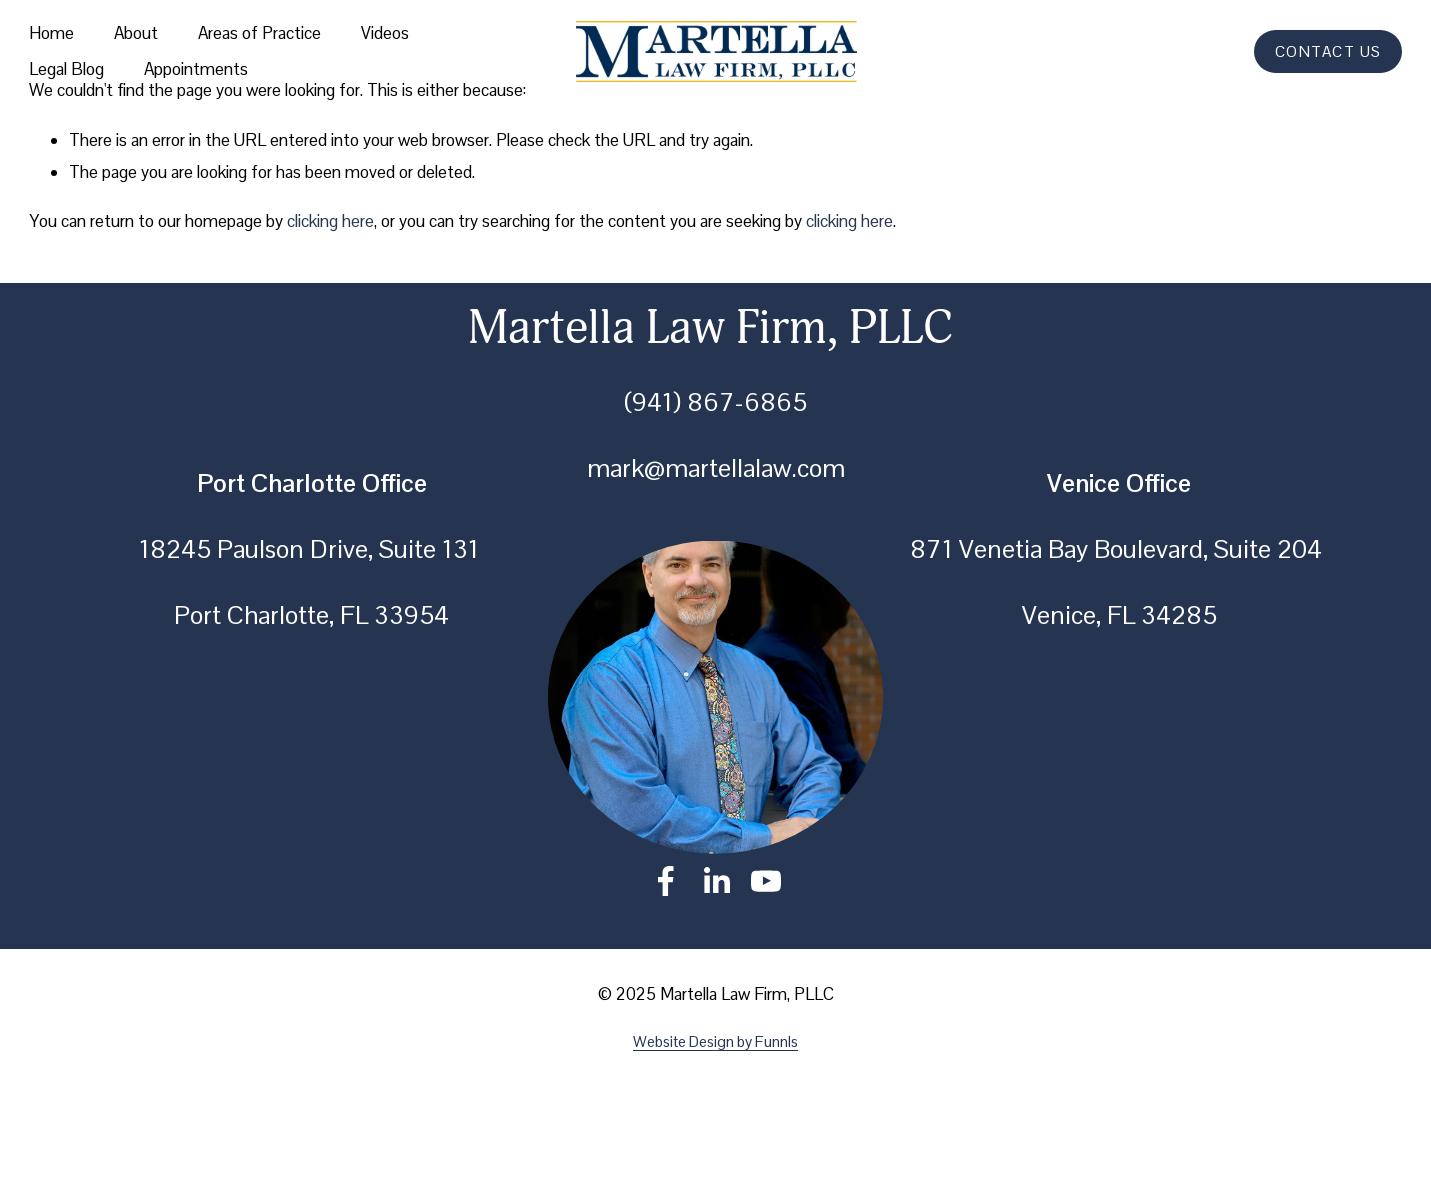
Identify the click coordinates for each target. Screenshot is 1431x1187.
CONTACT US (1328, 51)
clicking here (330, 221)
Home (51, 33)
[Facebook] (666, 881)
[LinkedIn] (716, 881)
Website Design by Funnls (715, 1041)
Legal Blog (66, 69)
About (136, 33)
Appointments (196, 69)
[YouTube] (766, 881)
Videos (385, 33)
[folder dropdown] (259, 34)
